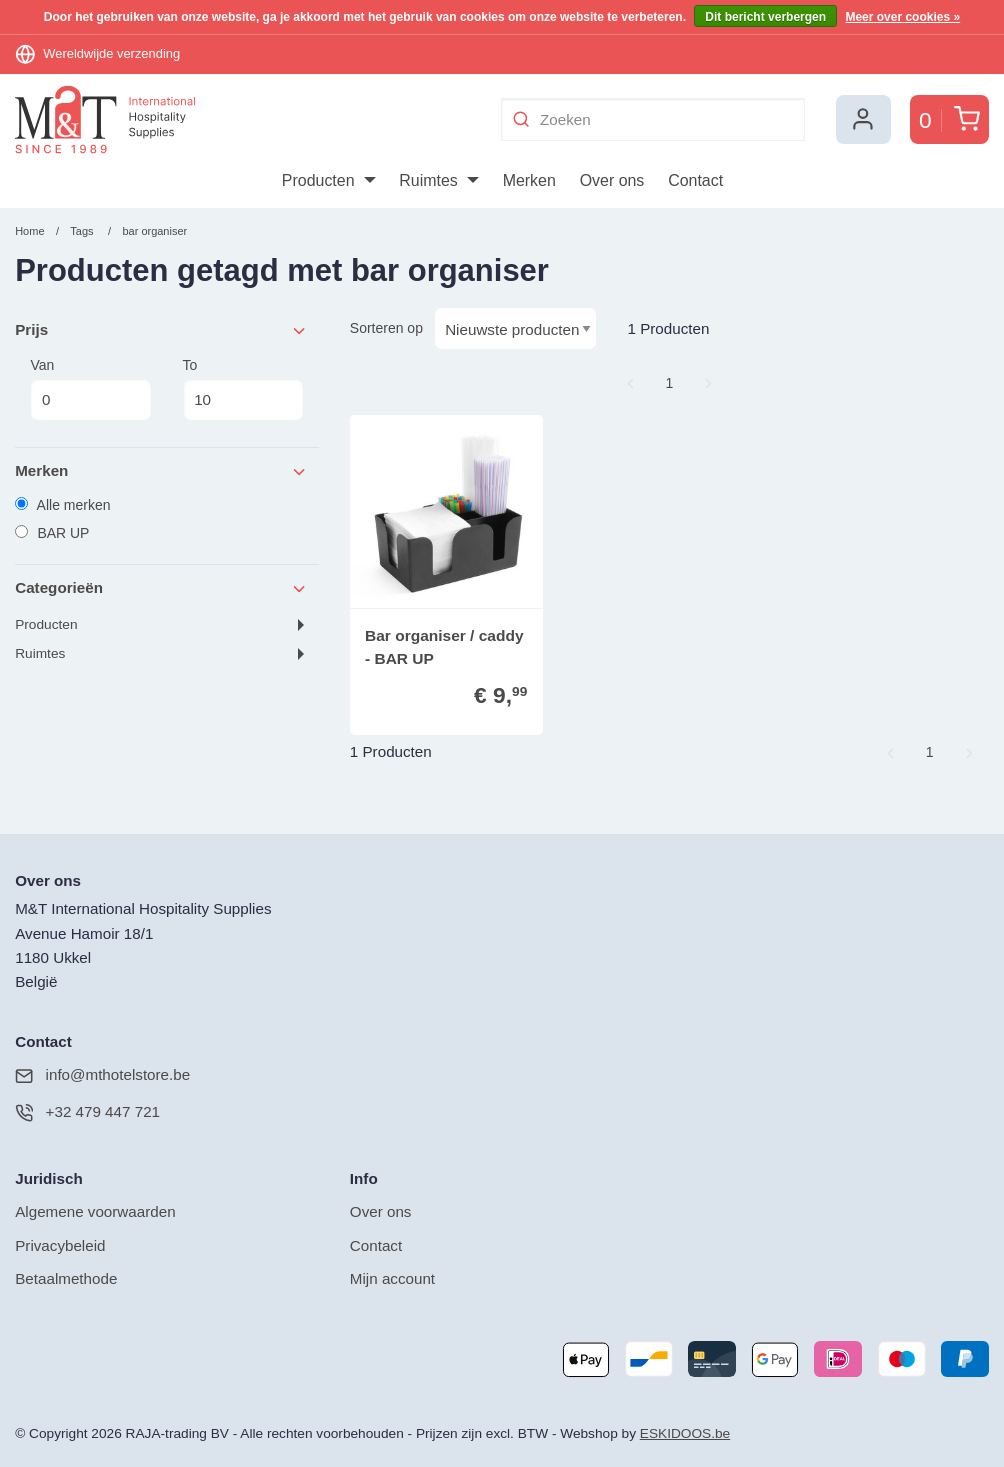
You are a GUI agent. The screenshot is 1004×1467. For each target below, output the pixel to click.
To (244, 389)
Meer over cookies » (902, 17)
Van (91, 389)
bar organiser (154, 231)
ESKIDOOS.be (685, 1433)
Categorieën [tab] (161, 588)
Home (29, 231)
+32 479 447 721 (87, 1112)
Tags (81, 231)
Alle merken (62, 505)
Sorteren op (386, 328)
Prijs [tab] (161, 330)
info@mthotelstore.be (102, 1075)
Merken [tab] (161, 471)
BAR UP (52, 533)
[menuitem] (328, 181)
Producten (46, 624)
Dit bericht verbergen (765, 17)
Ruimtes (40, 653)
